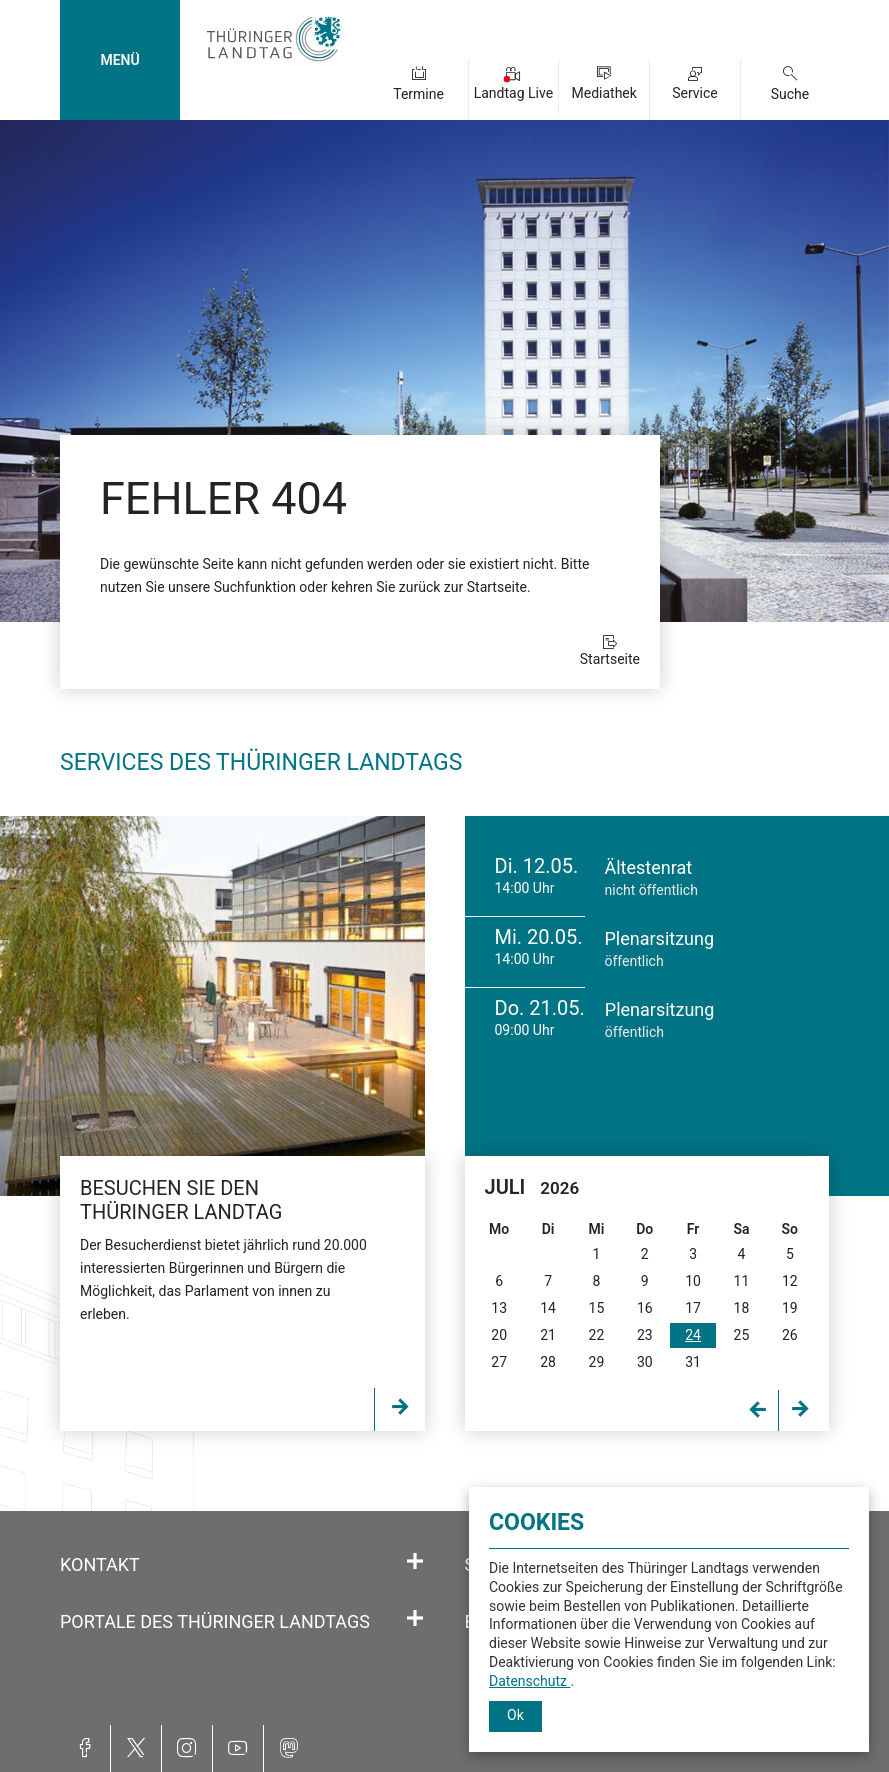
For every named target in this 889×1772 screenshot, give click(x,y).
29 (597, 1362)
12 (790, 1281)
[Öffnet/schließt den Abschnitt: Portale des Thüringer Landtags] (415, 1619)
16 (645, 1308)
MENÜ (119, 60)
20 (499, 1335)
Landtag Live (513, 93)
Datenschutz (530, 1681)
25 (742, 1335)
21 (548, 1335)
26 (790, 1335)
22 (597, 1335)
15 (597, 1308)
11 (742, 1281)
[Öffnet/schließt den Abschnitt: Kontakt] (415, 1562)
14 (548, 1308)
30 (645, 1362)
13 (499, 1308)
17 (693, 1308)
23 (645, 1335)
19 (790, 1308)
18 (742, 1308)
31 (693, 1362)
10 (693, 1281)
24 (693, 1335)
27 (499, 1362)
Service (695, 93)
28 (548, 1362)
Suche (790, 94)
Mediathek (604, 93)
